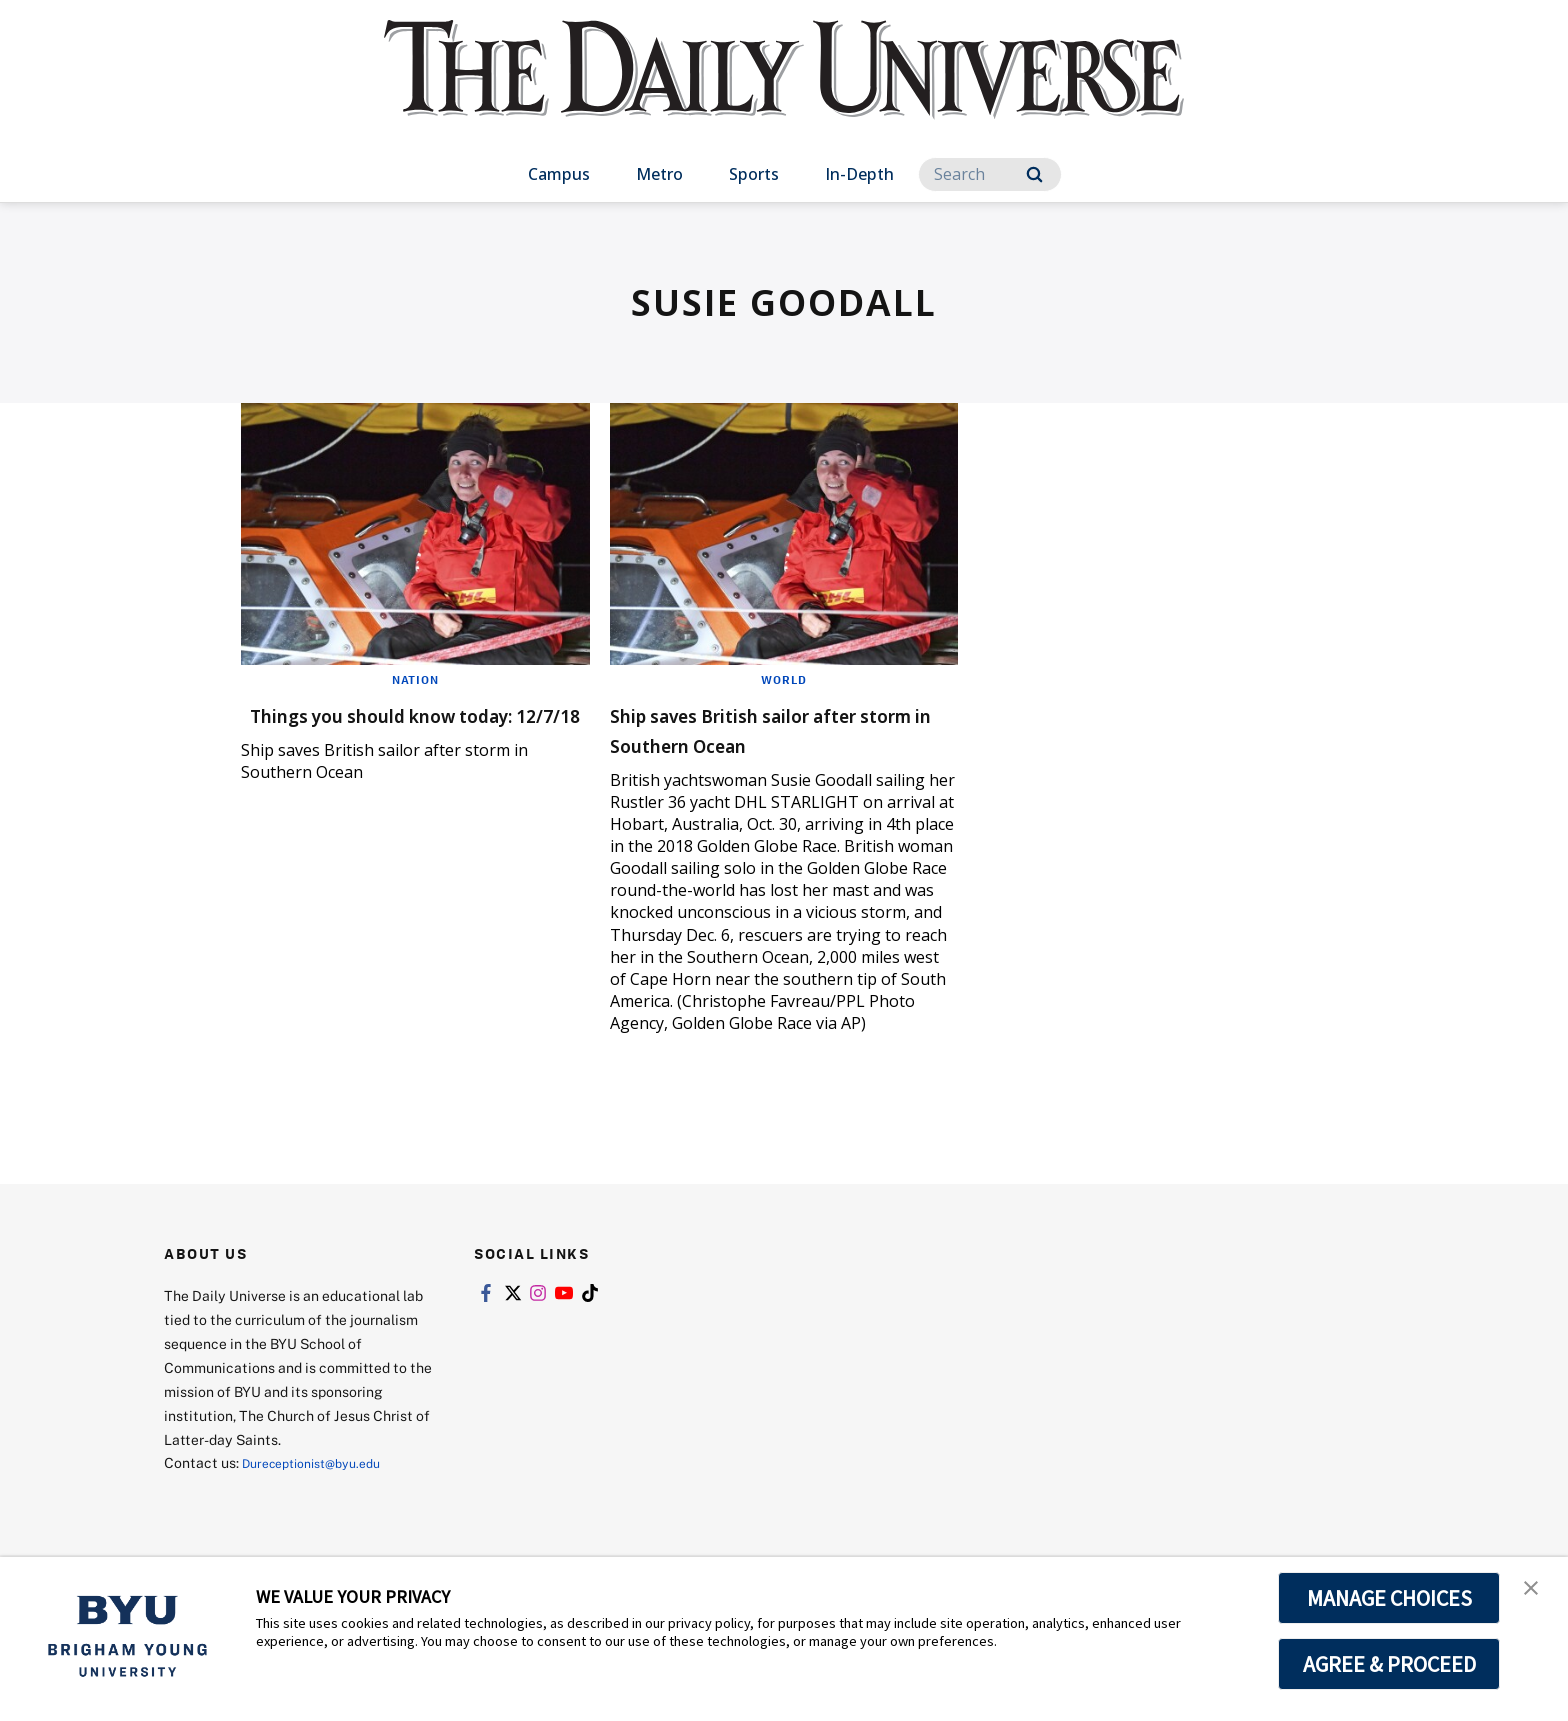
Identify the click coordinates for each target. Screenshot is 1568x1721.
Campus (559, 174)
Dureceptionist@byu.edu (322, 1462)
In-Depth (859, 174)
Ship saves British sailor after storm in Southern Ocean (782, 728)
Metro (659, 174)
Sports (754, 174)
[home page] (784, 89)
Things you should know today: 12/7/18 (384, 728)
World (784, 679)
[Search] (990, 174)
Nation (415, 679)
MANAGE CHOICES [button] (1389, 1598)
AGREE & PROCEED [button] (1389, 1664)
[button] (1535, 1593)
